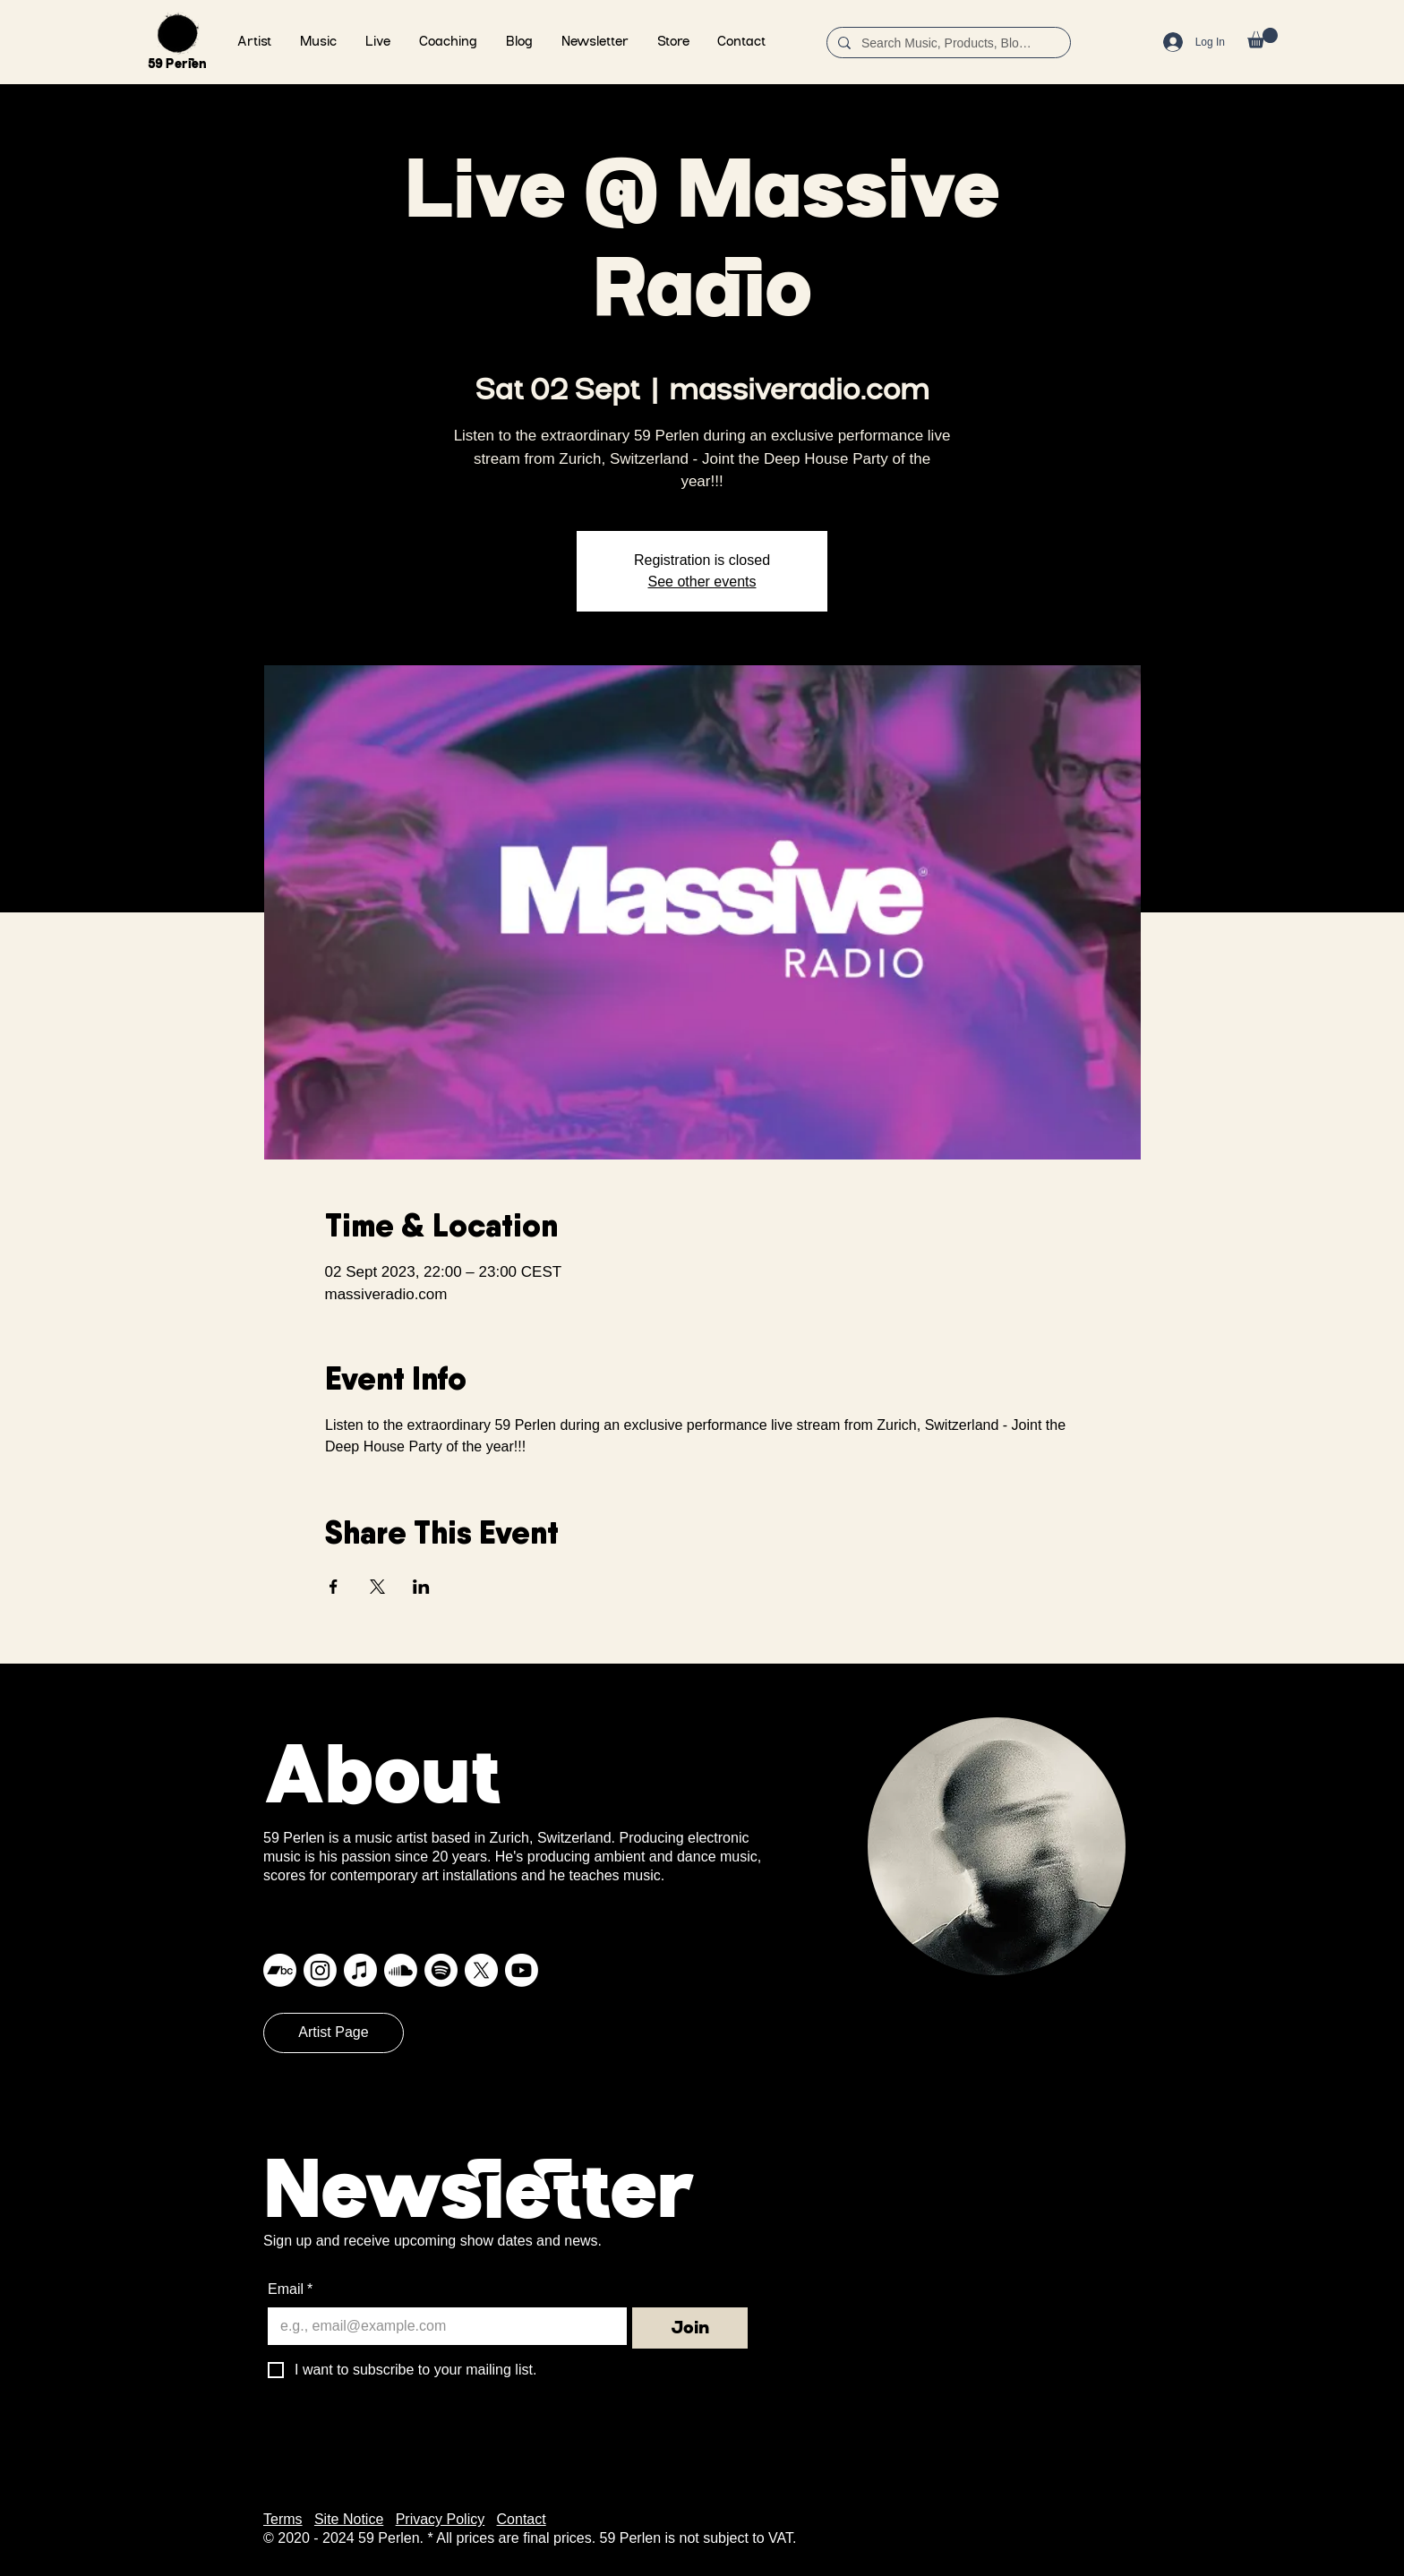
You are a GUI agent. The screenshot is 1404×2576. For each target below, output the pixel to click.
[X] (481, 1970)
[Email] (442, 2326)
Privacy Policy (440, 2519)
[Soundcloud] (400, 1970)
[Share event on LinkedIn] (421, 1586)
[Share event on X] (377, 1586)
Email (290, 2289)
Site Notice (348, 2519)
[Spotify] (441, 1970)
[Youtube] (521, 1970)
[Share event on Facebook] (333, 1586)
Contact (521, 2519)
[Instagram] (320, 1970)
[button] (318, 42)
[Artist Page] (333, 2033)
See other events (702, 581)
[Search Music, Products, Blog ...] (946, 44)
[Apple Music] (360, 1970)
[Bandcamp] (279, 1970)
